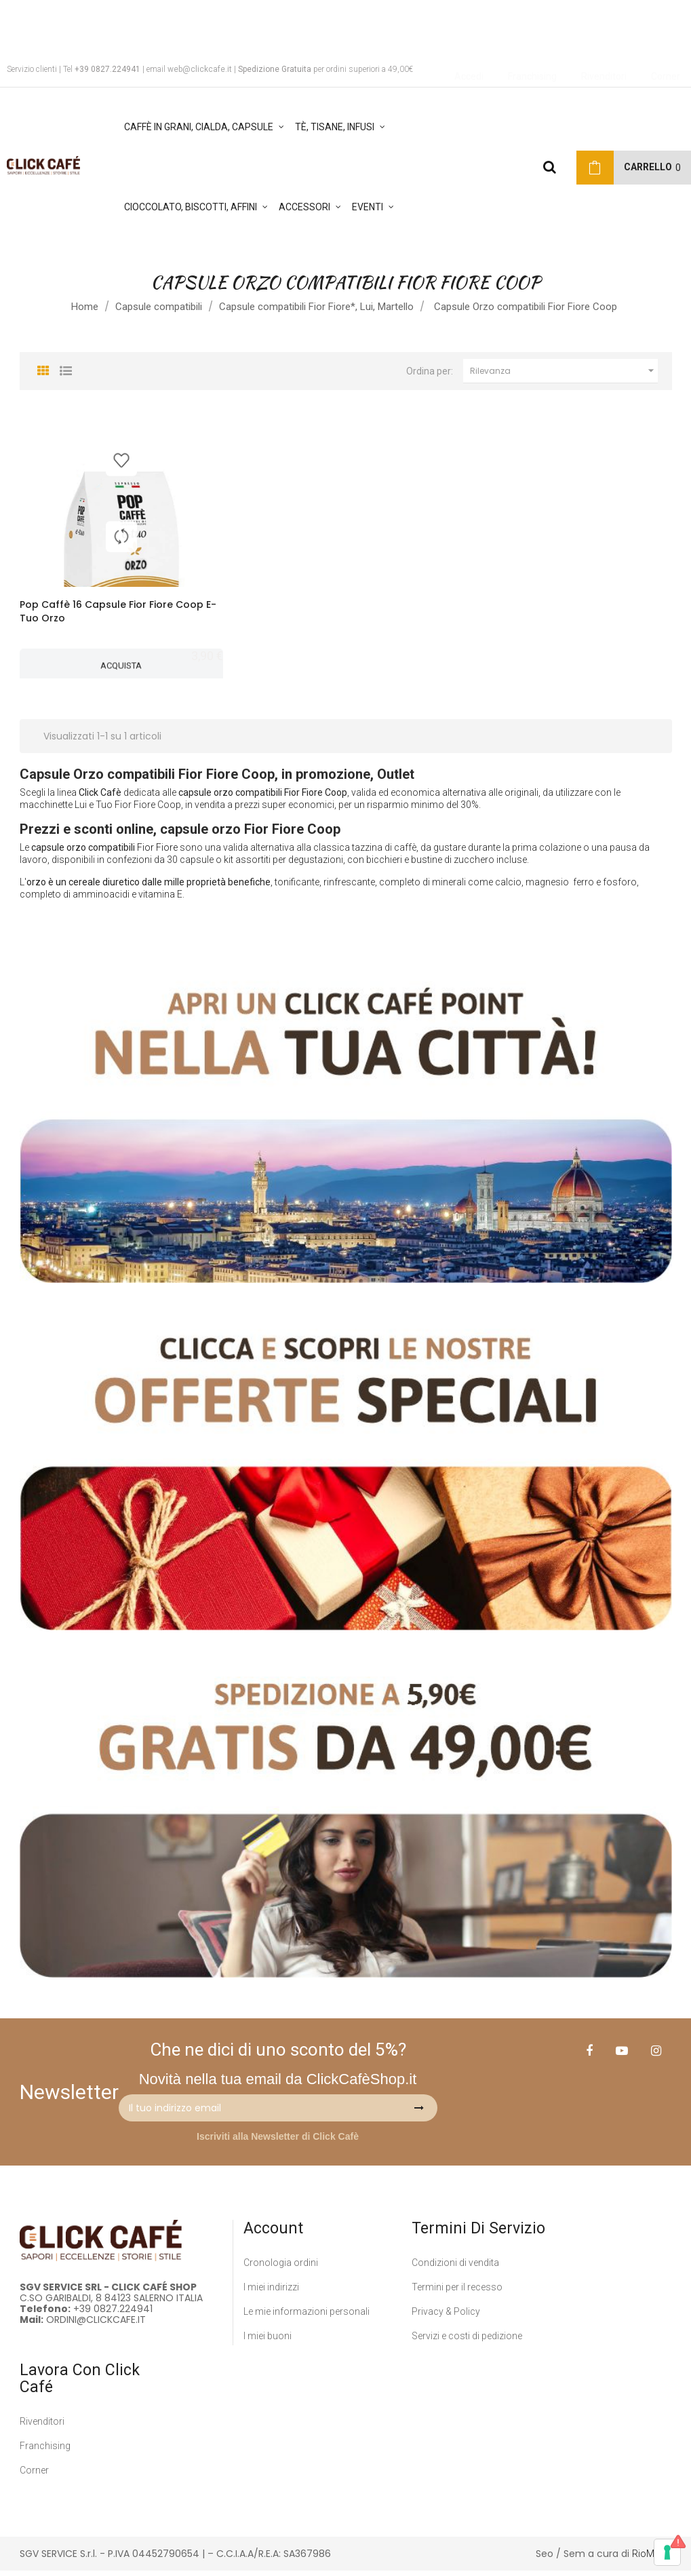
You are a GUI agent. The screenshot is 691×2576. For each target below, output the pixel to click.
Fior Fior (155, 852)
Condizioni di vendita (455, 2267)
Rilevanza (564, 371)
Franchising (45, 2450)
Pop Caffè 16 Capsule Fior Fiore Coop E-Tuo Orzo (118, 611)
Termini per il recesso (457, 2291)
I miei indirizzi (271, 2291)
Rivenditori (42, 2426)
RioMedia (652, 2558)
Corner (34, 2474)
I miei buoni (267, 2340)
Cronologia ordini (280, 2267)
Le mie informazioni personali (306, 2316)
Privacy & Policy (446, 2316)
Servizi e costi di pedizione (467, 2340)
